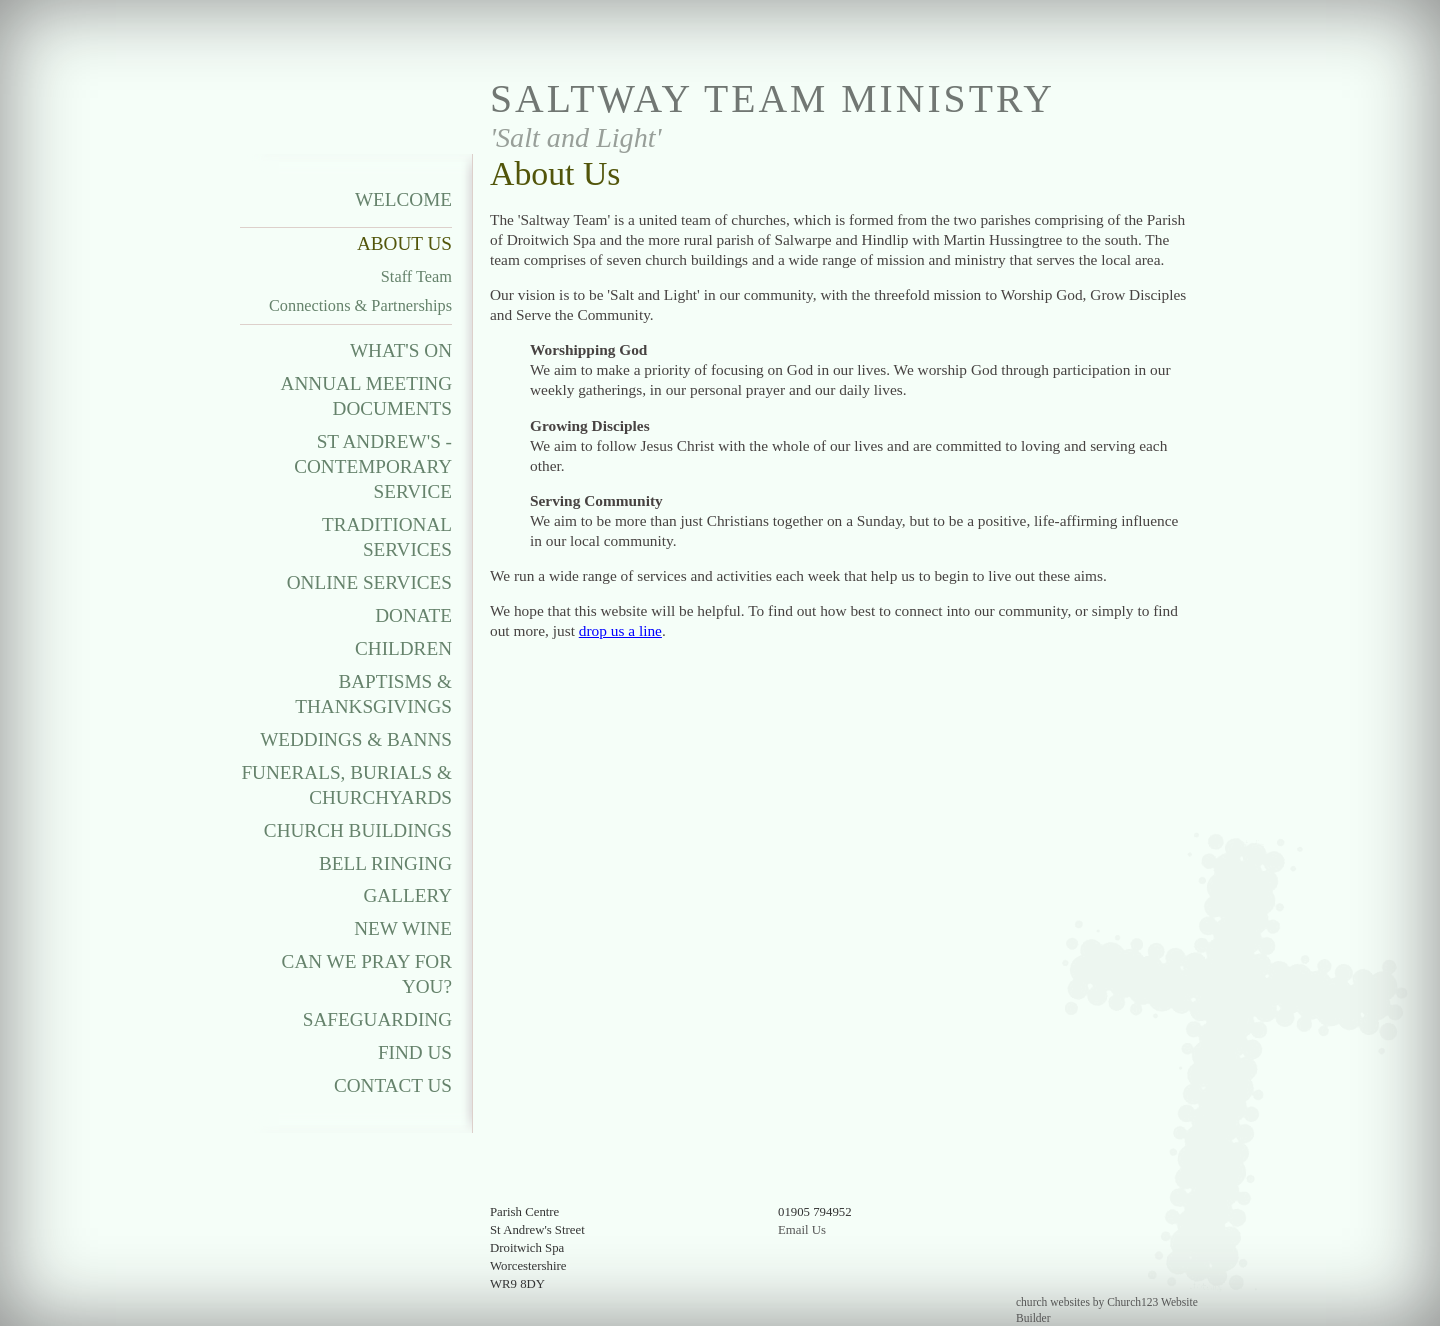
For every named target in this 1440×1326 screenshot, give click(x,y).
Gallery (408, 895)
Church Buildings (358, 830)
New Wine (403, 928)
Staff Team (416, 276)
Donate (413, 615)
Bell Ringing (385, 863)
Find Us (415, 1052)
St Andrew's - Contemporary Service (373, 466)
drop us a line (620, 630)
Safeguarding (377, 1019)
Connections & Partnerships (360, 305)
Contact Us (393, 1085)
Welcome (403, 199)
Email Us (802, 1230)
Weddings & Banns (356, 739)
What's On (401, 350)
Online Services (369, 582)
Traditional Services (387, 537)
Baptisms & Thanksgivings (373, 694)
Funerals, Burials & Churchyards (346, 785)
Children (403, 648)
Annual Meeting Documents (366, 396)
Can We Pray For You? (367, 974)
